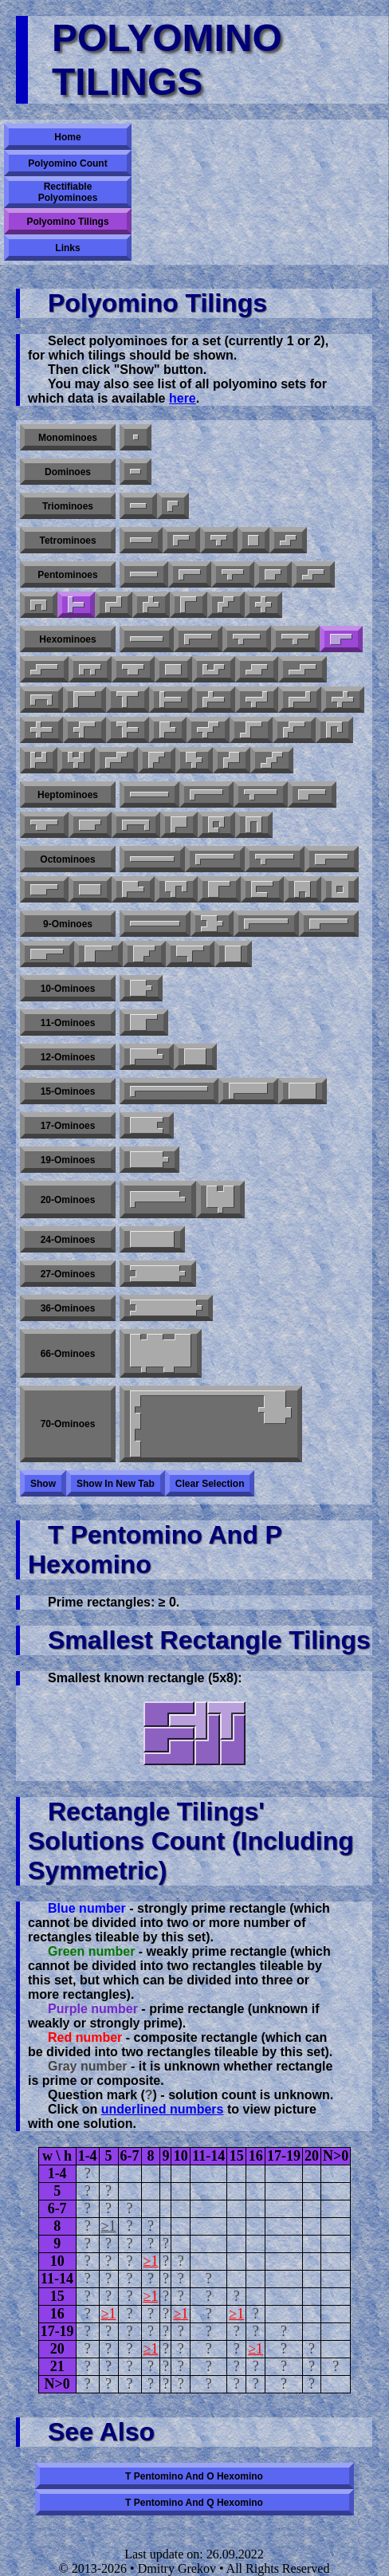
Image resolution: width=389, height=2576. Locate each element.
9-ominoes (67, 924)
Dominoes (68, 472)
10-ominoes (68, 988)
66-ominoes (68, 1353)
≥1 (108, 2226)
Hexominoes (67, 639)
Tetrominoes (67, 540)
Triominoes (67, 506)
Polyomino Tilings (67, 221)
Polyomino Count (67, 163)
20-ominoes (68, 1199)
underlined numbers (162, 2109)
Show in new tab (116, 1483)
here (182, 398)
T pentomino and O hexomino (194, 2476)
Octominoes (67, 859)
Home (67, 137)
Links (67, 248)
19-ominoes (68, 1160)
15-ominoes (68, 1091)
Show (43, 1483)
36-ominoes (68, 1308)
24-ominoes (68, 1239)
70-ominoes (68, 1424)
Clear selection (210, 1483)
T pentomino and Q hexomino (194, 2502)
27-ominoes (68, 1274)
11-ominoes (68, 1022)
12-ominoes (68, 1057)
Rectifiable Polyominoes (68, 192)
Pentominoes (67, 574)
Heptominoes (67, 794)
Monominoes (67, 437)
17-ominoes (68, 1125)
